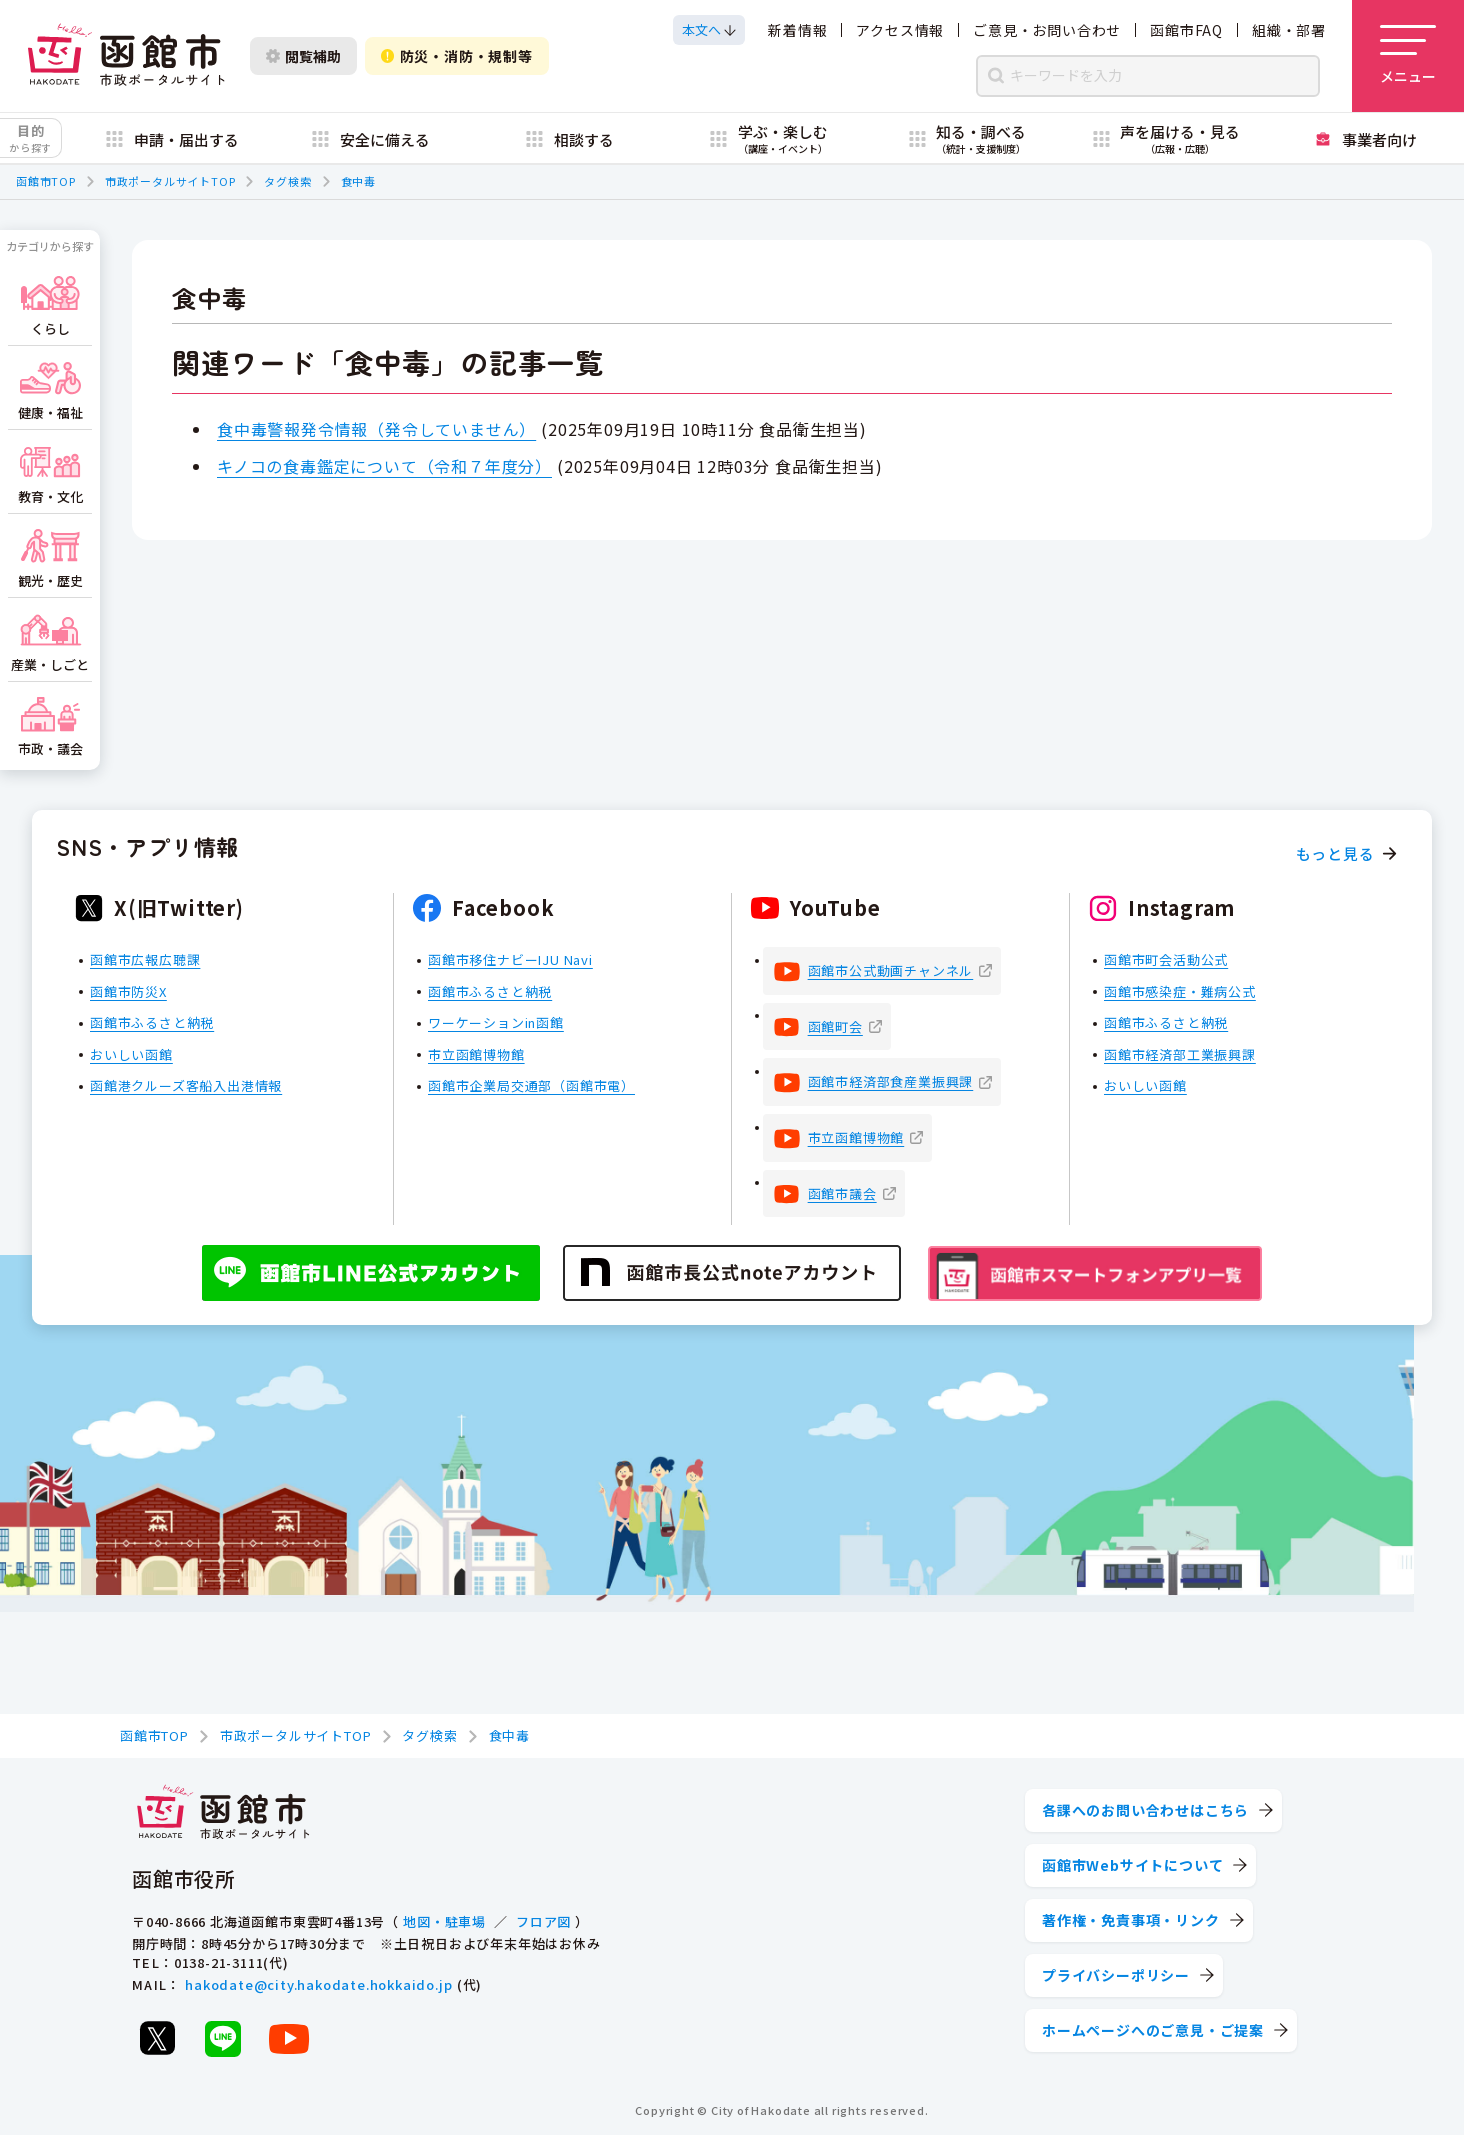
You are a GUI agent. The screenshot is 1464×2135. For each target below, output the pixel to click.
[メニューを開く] (1408, 56)
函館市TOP (46, 181)
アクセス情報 (900, 30)
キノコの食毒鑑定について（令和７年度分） (384, 466)
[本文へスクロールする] (709, 30)
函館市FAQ (1186, 30)
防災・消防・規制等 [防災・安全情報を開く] (457, 56)
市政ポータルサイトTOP (170, 181)
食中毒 (358, 181)
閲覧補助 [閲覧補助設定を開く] (303, 56)
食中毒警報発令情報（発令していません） (376, 429)
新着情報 (797, 30)
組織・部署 (1289, 30)
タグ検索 (287, 181)
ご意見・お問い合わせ (1047, 30)
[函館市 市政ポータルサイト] (126, 56)
